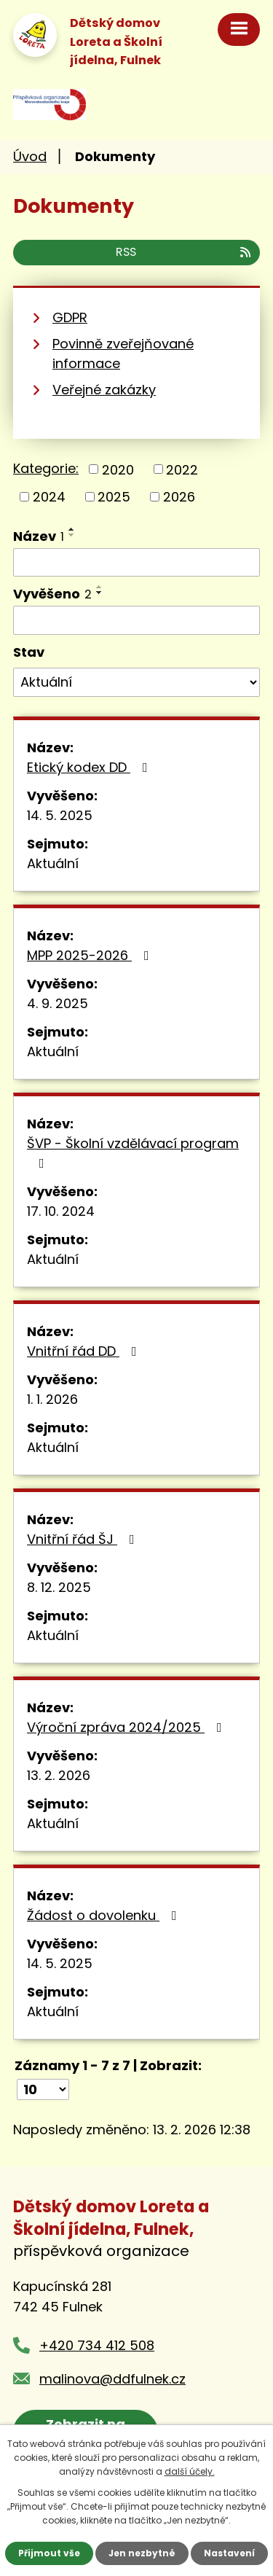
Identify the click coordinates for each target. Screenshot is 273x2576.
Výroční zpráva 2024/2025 (127, 1727)
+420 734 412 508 (96, 2345)
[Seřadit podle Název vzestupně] (72, 529)
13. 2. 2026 (58, 1775)
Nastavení (229, 2553)
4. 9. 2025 (57, 1003)
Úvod (30, 156)
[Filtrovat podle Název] (136, 562)
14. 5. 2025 (59, 815)
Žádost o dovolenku (105, 1915)
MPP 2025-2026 (91, 955)
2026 (179, 497)
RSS (184, 251)
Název (38, 536)
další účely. (190, 2471)
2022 (182, 469)
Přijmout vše (49, 2553)
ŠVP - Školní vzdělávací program (133, 1152)
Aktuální (53, 863)
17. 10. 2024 (61, 1211)
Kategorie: (46, 468)
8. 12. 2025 (59, 1587)
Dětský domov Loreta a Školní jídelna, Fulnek (116, 42)
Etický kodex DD (90, 767)
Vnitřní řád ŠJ (84, 1539)
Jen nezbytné (141, 2553)
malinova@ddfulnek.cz (112, 2379)
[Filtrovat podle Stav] (136, 682)
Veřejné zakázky (104, 389)
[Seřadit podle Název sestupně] (72, 535)
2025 (114, 497)
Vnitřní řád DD (85, 1351)
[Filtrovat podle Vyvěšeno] (136, 620)
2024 (49, 497)
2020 (118, 469)
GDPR (69, 317)
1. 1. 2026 (52, 1399)
